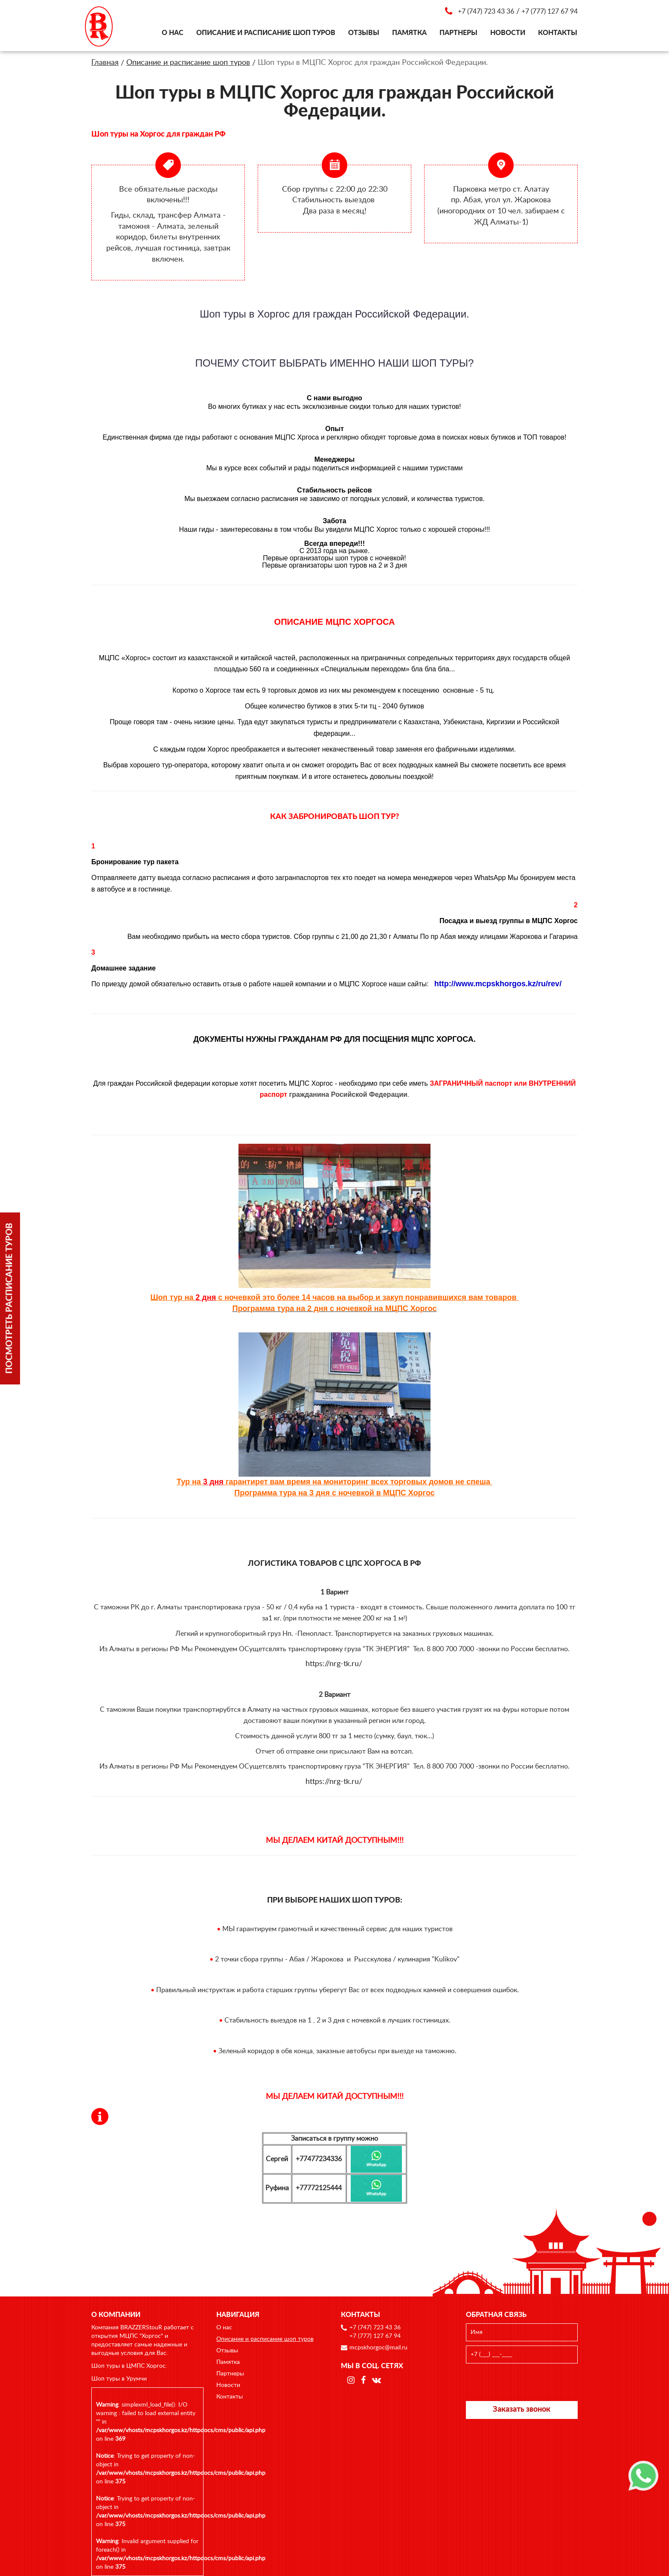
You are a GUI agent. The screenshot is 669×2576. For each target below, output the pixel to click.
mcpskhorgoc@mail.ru (378, 2348)
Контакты (557, 32)
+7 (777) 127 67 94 (549, 11)
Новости (507, 32)
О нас (172, 32)
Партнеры (458, 32)
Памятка (409, 32)
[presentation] (522, 2382)
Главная (105, 63)
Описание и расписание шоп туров (265, 32)
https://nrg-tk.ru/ (333, 1664)
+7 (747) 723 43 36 (486, 11)
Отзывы (363, 32)
